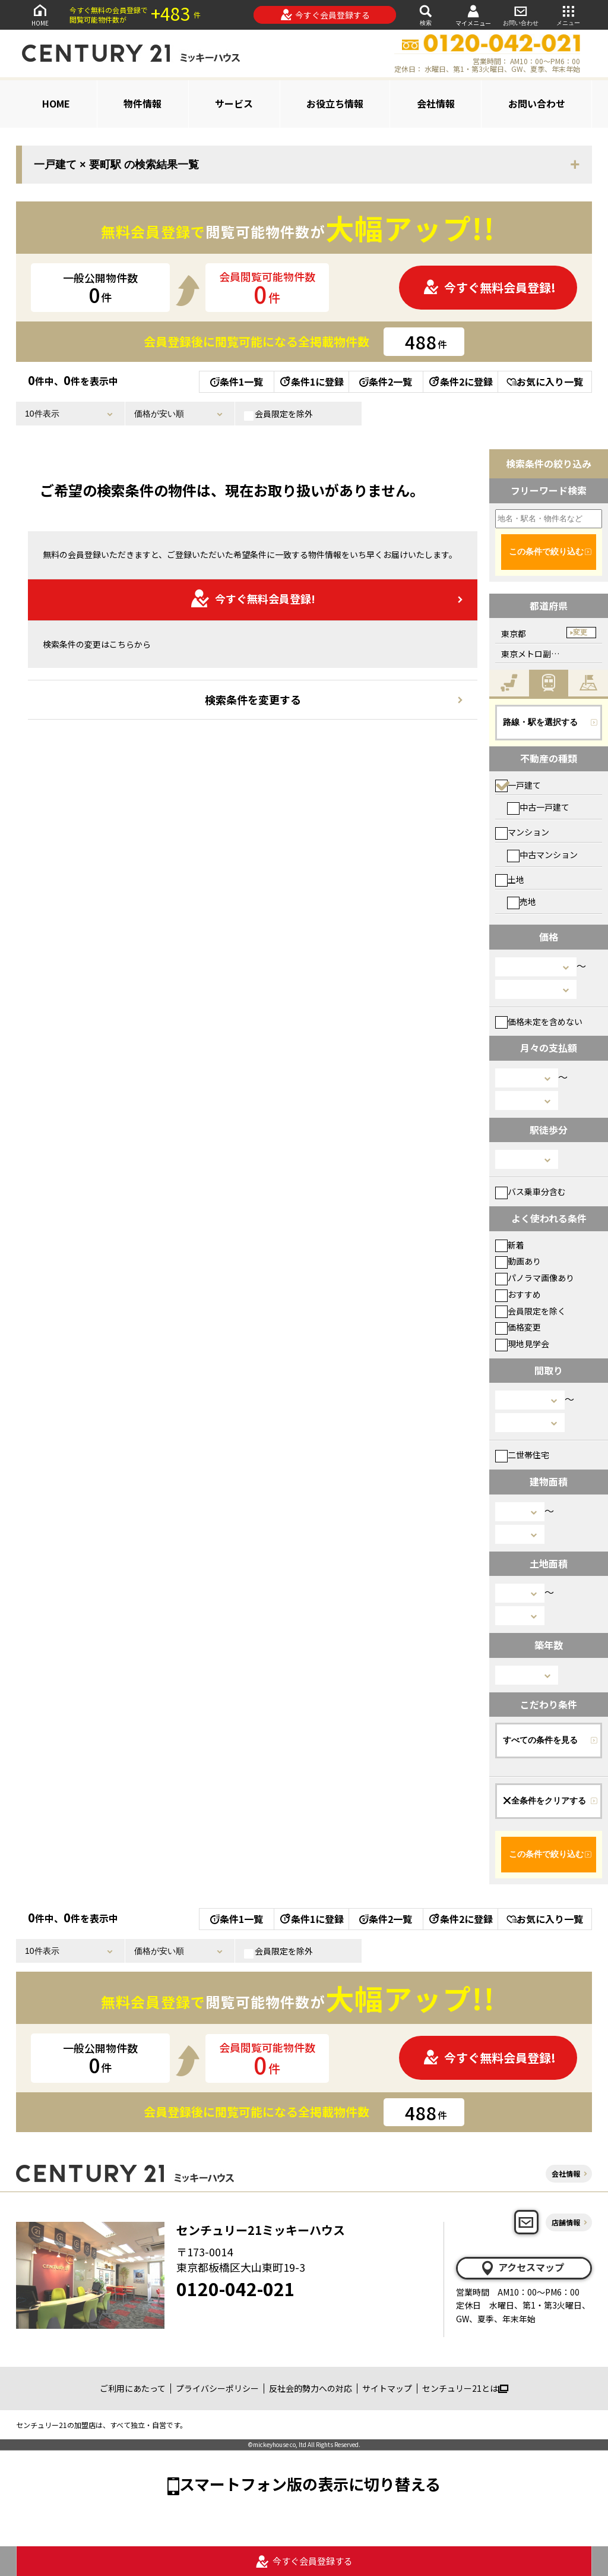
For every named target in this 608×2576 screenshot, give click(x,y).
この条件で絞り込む (546, 551)
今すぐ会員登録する (325, 15)
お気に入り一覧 (544, 381)
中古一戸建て (538, 807)
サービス (234, 103)
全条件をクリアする (544, 1800)
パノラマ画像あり (534, 1278)
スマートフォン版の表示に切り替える (310, 2484)
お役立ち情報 (334, 103)
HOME (40, 14)
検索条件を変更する (253, 699)
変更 (580, 632)
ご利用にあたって (133, 2388)
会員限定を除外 (278, 414)
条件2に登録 (460, 381)
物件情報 (143, 103)
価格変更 (518, 1327)
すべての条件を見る (540, 1740)
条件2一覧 (385, 381)
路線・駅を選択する (540, 722)
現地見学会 (522, 1344)
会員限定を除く (530, 1311)
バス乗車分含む (530, 1191)
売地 (521, 901)
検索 (425, 14)
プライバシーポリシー (217, 2388)
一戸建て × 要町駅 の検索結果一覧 (116, 165)
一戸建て (518, 785)
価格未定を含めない (538, 1021)
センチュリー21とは (465, 2388)
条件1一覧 (236, 381)
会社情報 (436, 103)
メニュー (568, 14)
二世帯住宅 (522, 1455)
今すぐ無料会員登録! (489, 287)
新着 (509, 1245)
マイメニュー (473, 15)
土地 (509, 879)
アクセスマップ (522, 2267)
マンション (522, 832)
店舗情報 (566, 2222)
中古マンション (542, 854)
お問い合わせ (520, 14)
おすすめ (518, 1294)
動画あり (518, 1261)
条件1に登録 (311, 381)
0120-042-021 (235, 2288)
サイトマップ (387, 2388)
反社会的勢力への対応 (310, 2388)
